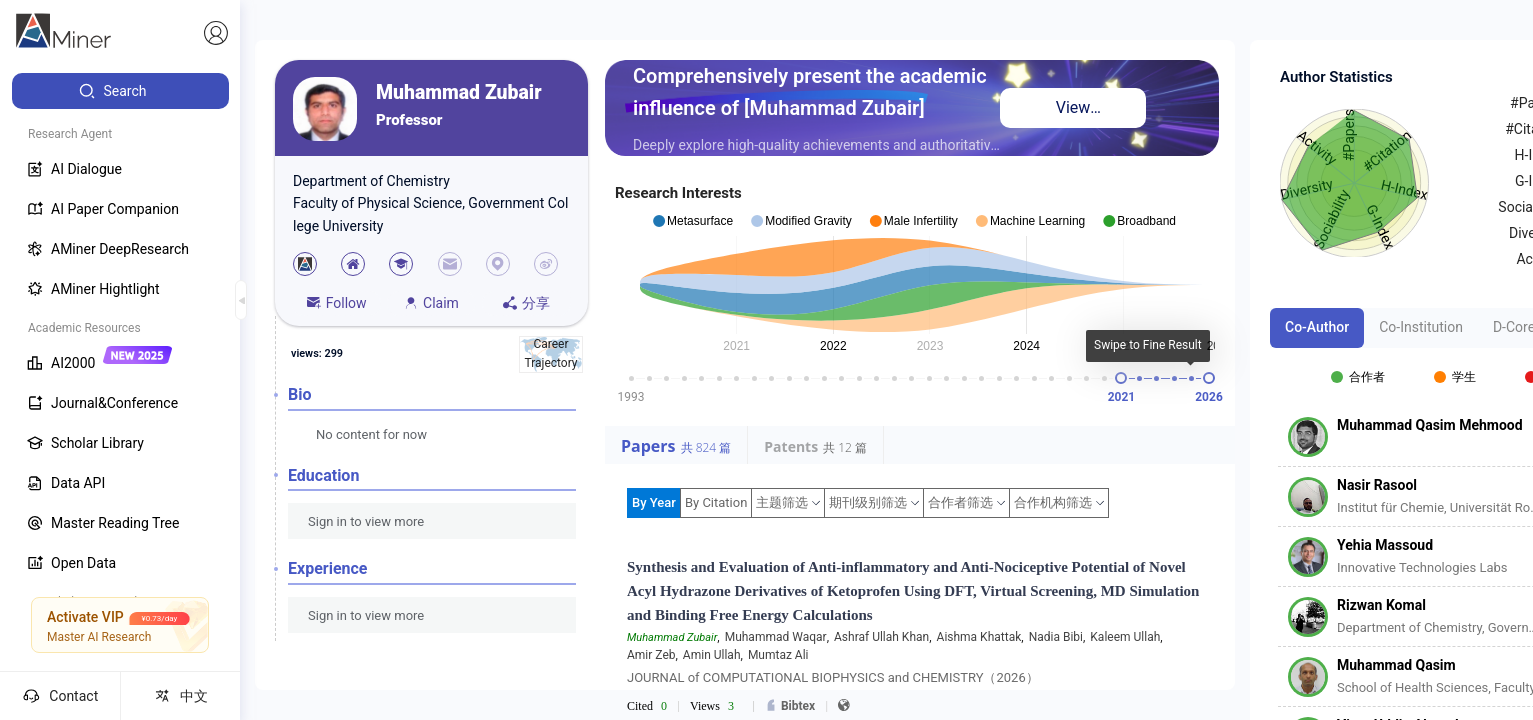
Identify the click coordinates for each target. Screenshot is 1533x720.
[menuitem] (120, 91)
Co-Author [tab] (1317, 327)
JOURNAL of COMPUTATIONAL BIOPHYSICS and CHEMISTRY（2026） (833, 677)
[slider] (1121, 378)
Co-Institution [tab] (1421, 327)
